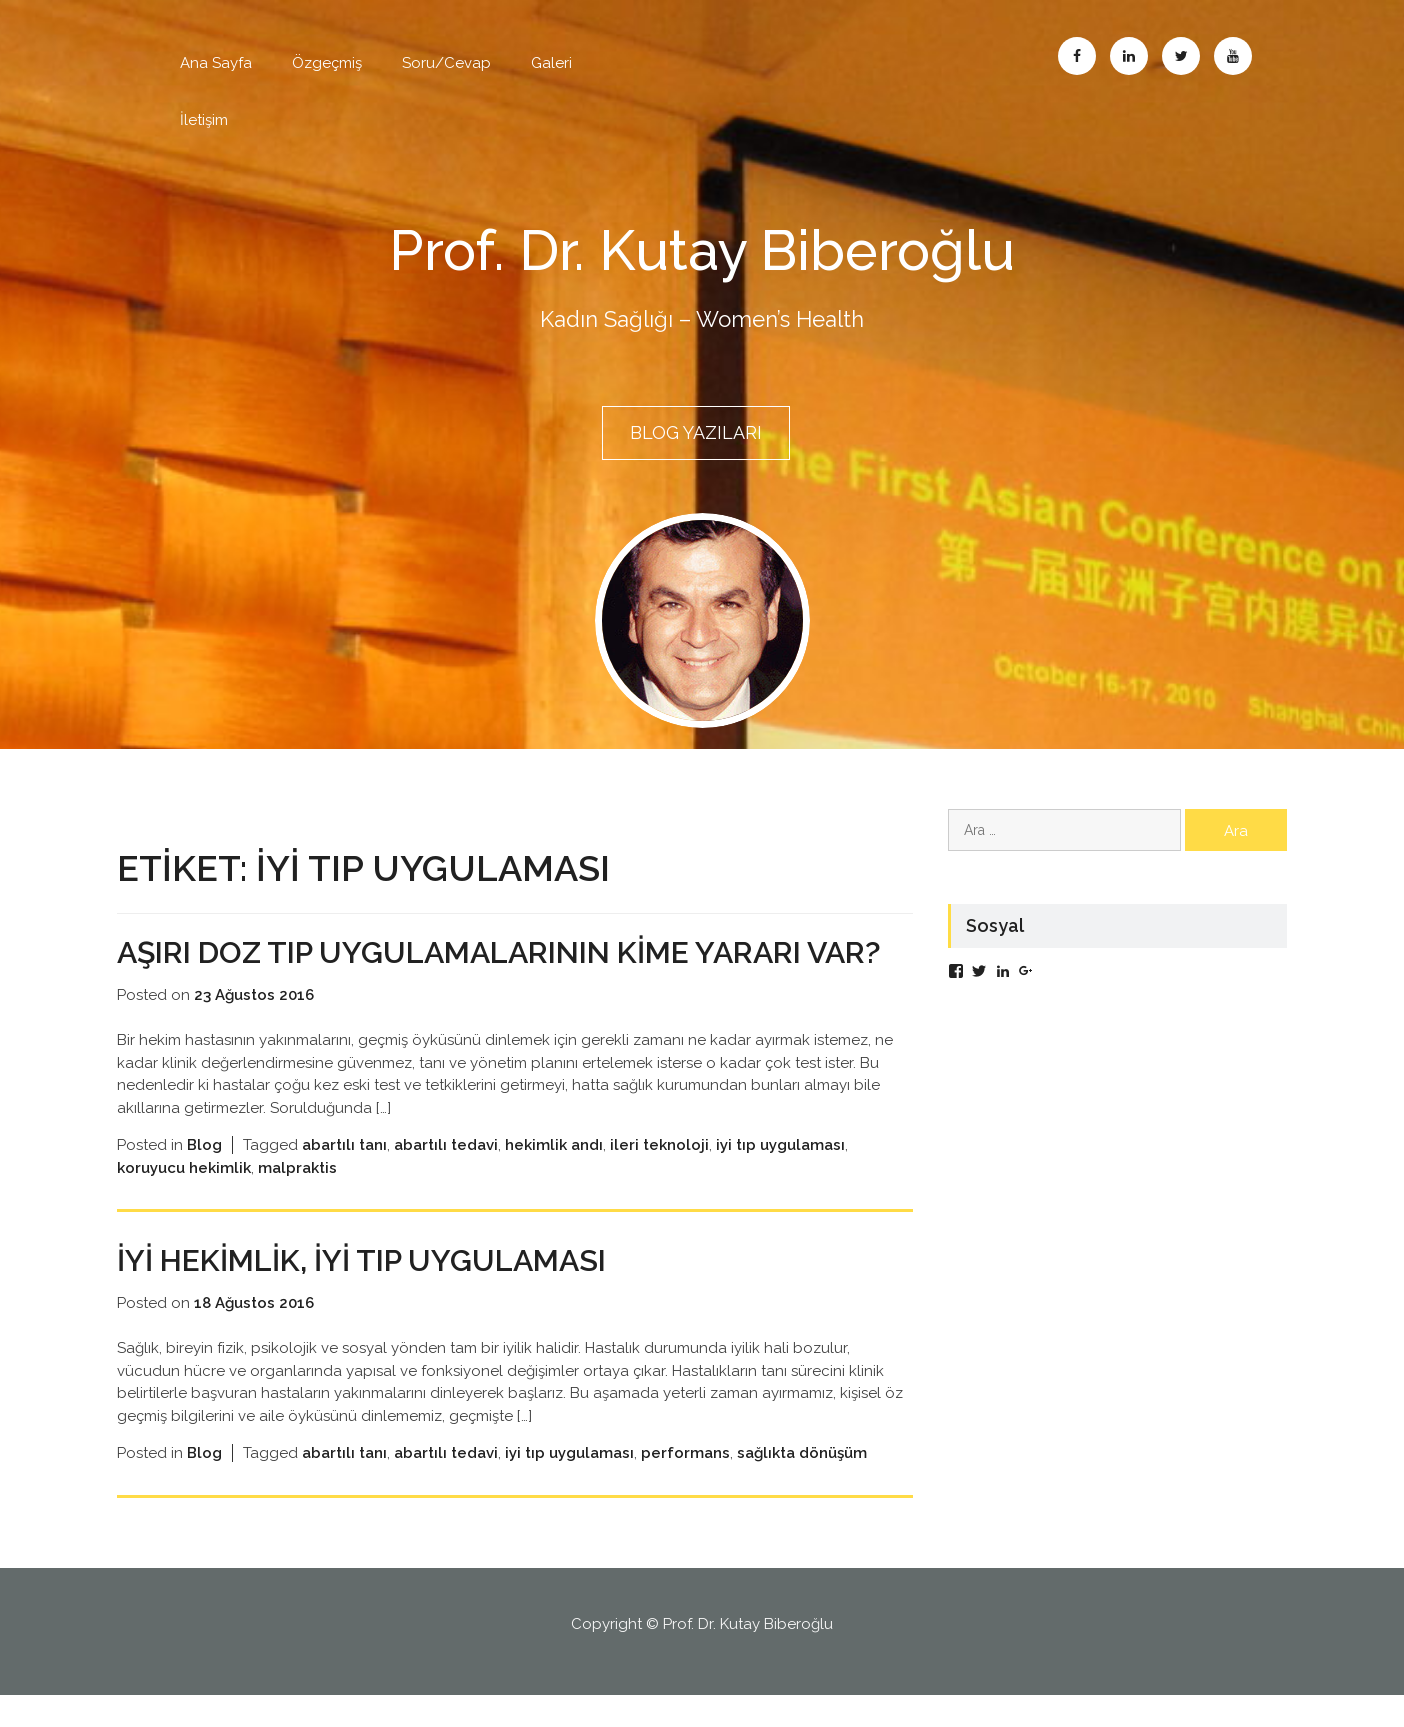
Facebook (1077, 56)
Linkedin (1129, 56)
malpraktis (297, 1199)
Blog (204, 1177)
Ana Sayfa (216, 63)
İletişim (204, 120)
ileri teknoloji (659, 1177)
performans (685, 1485)
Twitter (1181, 56)
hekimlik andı (554, 1177)
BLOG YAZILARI (696, 432)
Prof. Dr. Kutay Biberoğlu (702, 249)
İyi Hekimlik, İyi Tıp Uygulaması (383, 1291)
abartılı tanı (344, 1177)
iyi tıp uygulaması (780, 1177)
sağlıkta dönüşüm (802, 1485)
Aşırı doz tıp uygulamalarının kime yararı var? (490, 966)
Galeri (551, 63)
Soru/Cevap (446, 63)
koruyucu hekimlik (184, 1199)
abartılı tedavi (446, 1177)
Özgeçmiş (327, 63)
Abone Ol (1233, 56)
